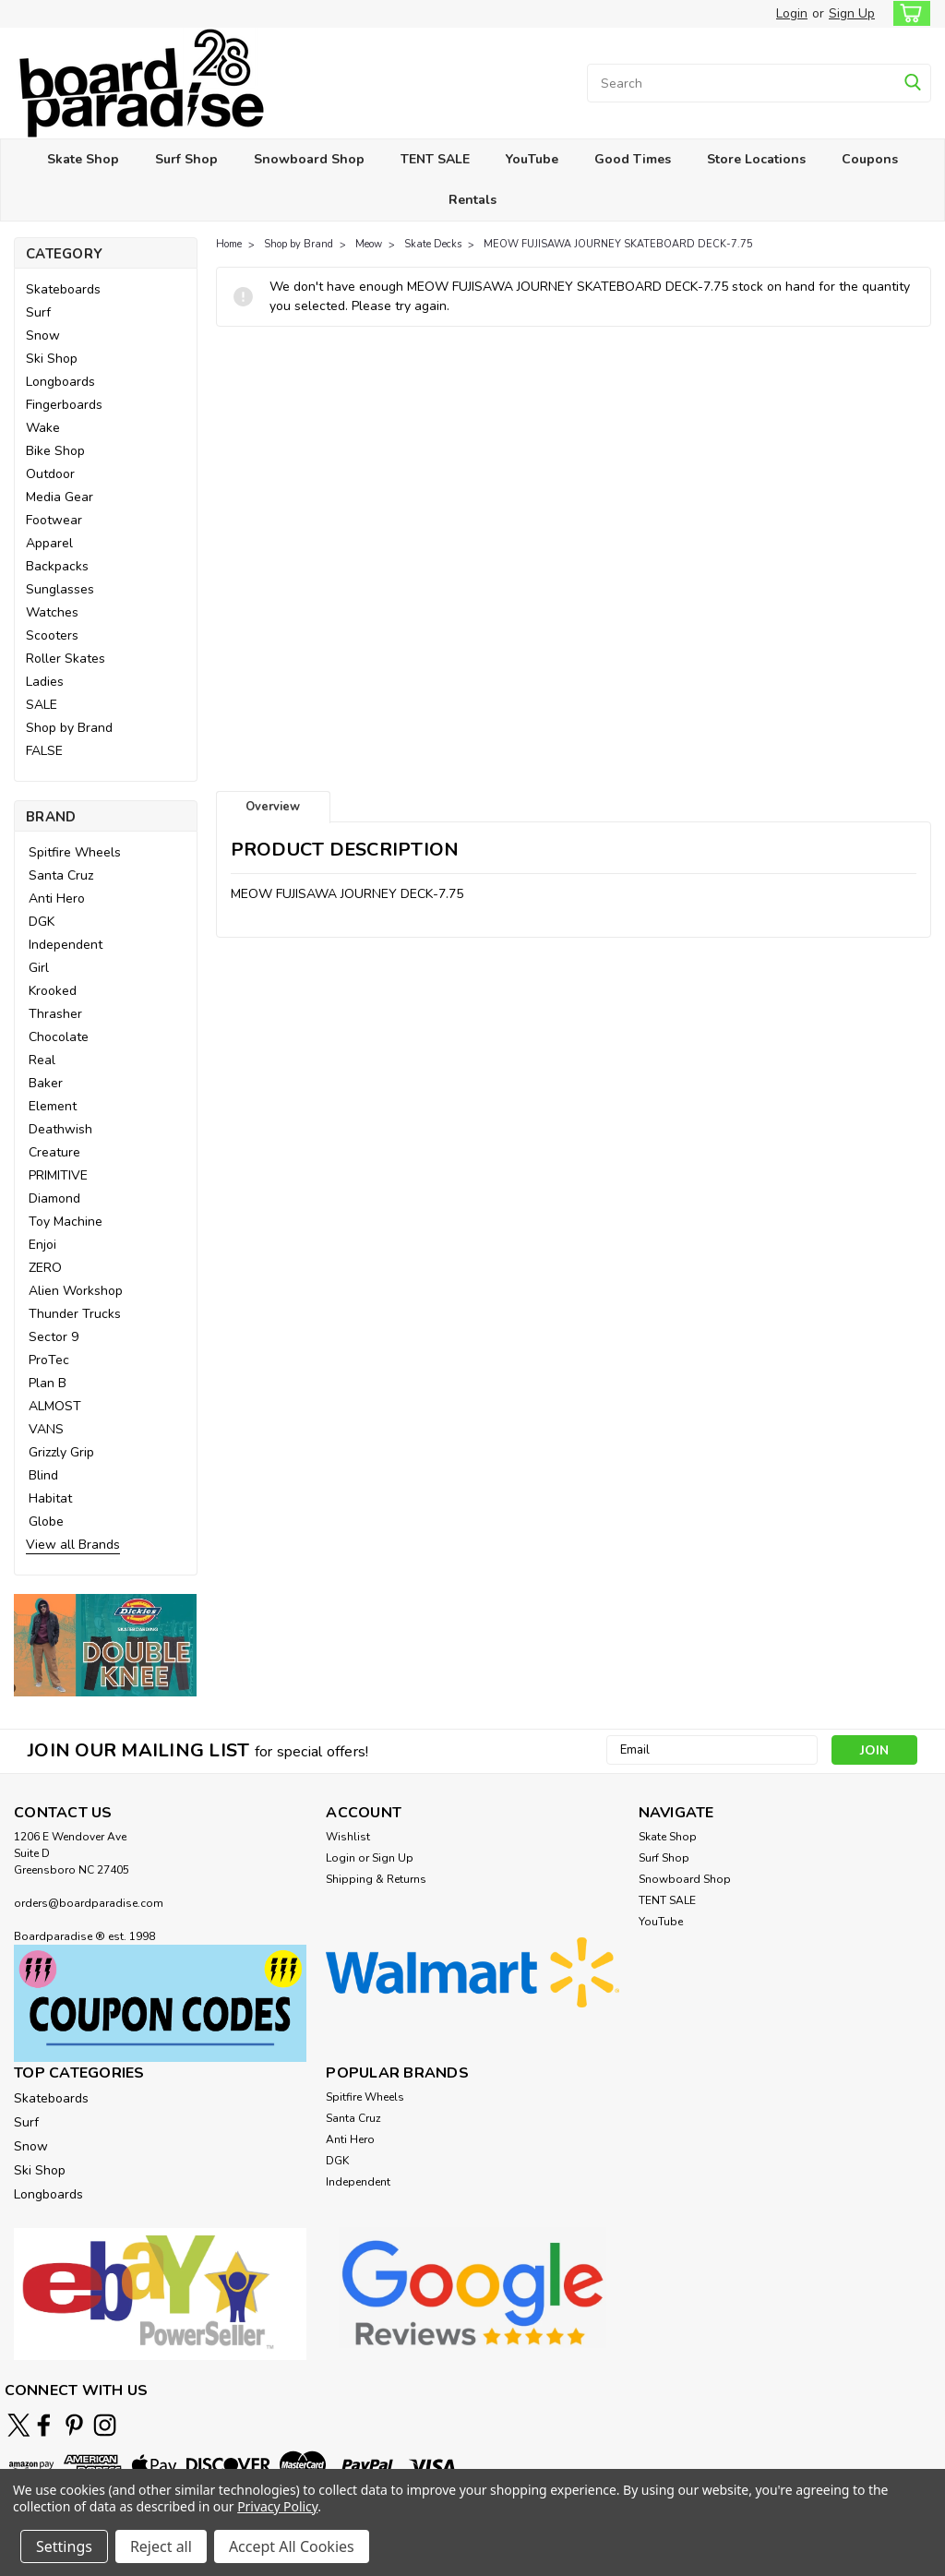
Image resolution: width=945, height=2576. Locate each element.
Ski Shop (52, 358)
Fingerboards (64, 404)
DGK (41, 921)
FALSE (44, 751)
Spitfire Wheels (75, 852)
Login (791, 13)
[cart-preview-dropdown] (907, 13)
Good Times (632, 159)
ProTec (49, 1360)
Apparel (49, 543)
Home (229, 244)
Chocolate (59, 1037)
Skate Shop (83, 159)
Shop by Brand (69, 728)
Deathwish (60, 1129)
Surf (38, 312)
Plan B (47, 1383)
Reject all (161, 2546)
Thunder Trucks (75, 1314)
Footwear (54, 520)
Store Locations (756, 159)
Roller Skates (65, 658)
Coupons (870, 159)
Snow (43, 335)
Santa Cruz (61, 875)
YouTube (532, 159)
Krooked (53, 991)
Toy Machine (65, 1221)
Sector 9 (53, 1337)
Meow (368, 244)
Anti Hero (57, 898)
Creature (54, 1152)
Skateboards (63, 289)
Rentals (472, 200)
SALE (41, 704)
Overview (272, 806)
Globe (46, 1521)
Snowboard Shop (309, 159)
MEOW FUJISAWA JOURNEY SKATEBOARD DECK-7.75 (618, 244)
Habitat (50, 1498)
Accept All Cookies (291, 2546)
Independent (65, 944)
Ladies (45, 681)
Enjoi (42, 1244)
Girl (39, 967)
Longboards (60, 381)
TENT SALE (435, 159)
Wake (43, 428)
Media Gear (59, 497)
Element (53, 1106)
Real (42, 1060)
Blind (43, 1475)
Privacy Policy (277, 2506)
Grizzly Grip (61, 1452)
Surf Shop (186, 159)
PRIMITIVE (58, 1175)
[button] (105, 1645)
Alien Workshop (76, 1291)
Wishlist (348, 1836)
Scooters (52, 635)
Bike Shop (55, 451)
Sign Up (852, 13)
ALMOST (55, 1406)
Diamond (54, 1198)
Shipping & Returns (376, 1879)
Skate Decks (432, 244)
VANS (46, 1429)
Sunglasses (60, 589)
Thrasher (55, 1014)
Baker (46, 1083)
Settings (64, 2546)
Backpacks (57, 566)
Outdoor (50, 474)
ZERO (45, 1267)
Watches (52, 612)
